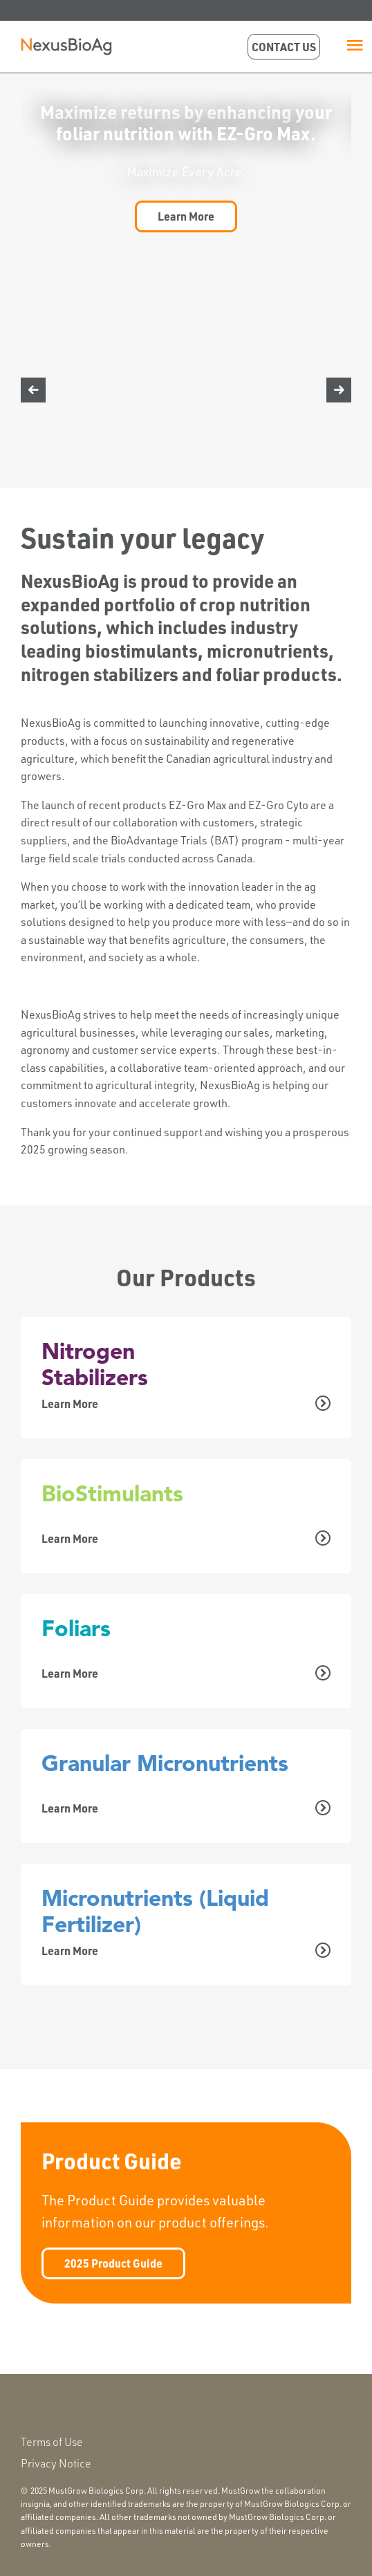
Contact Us (284, 46)
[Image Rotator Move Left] (33, 390)
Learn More (186, 216)
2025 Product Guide (113, 2263)
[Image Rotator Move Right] (338, 390)
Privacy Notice (56, 2463)
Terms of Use (52, 2442)
